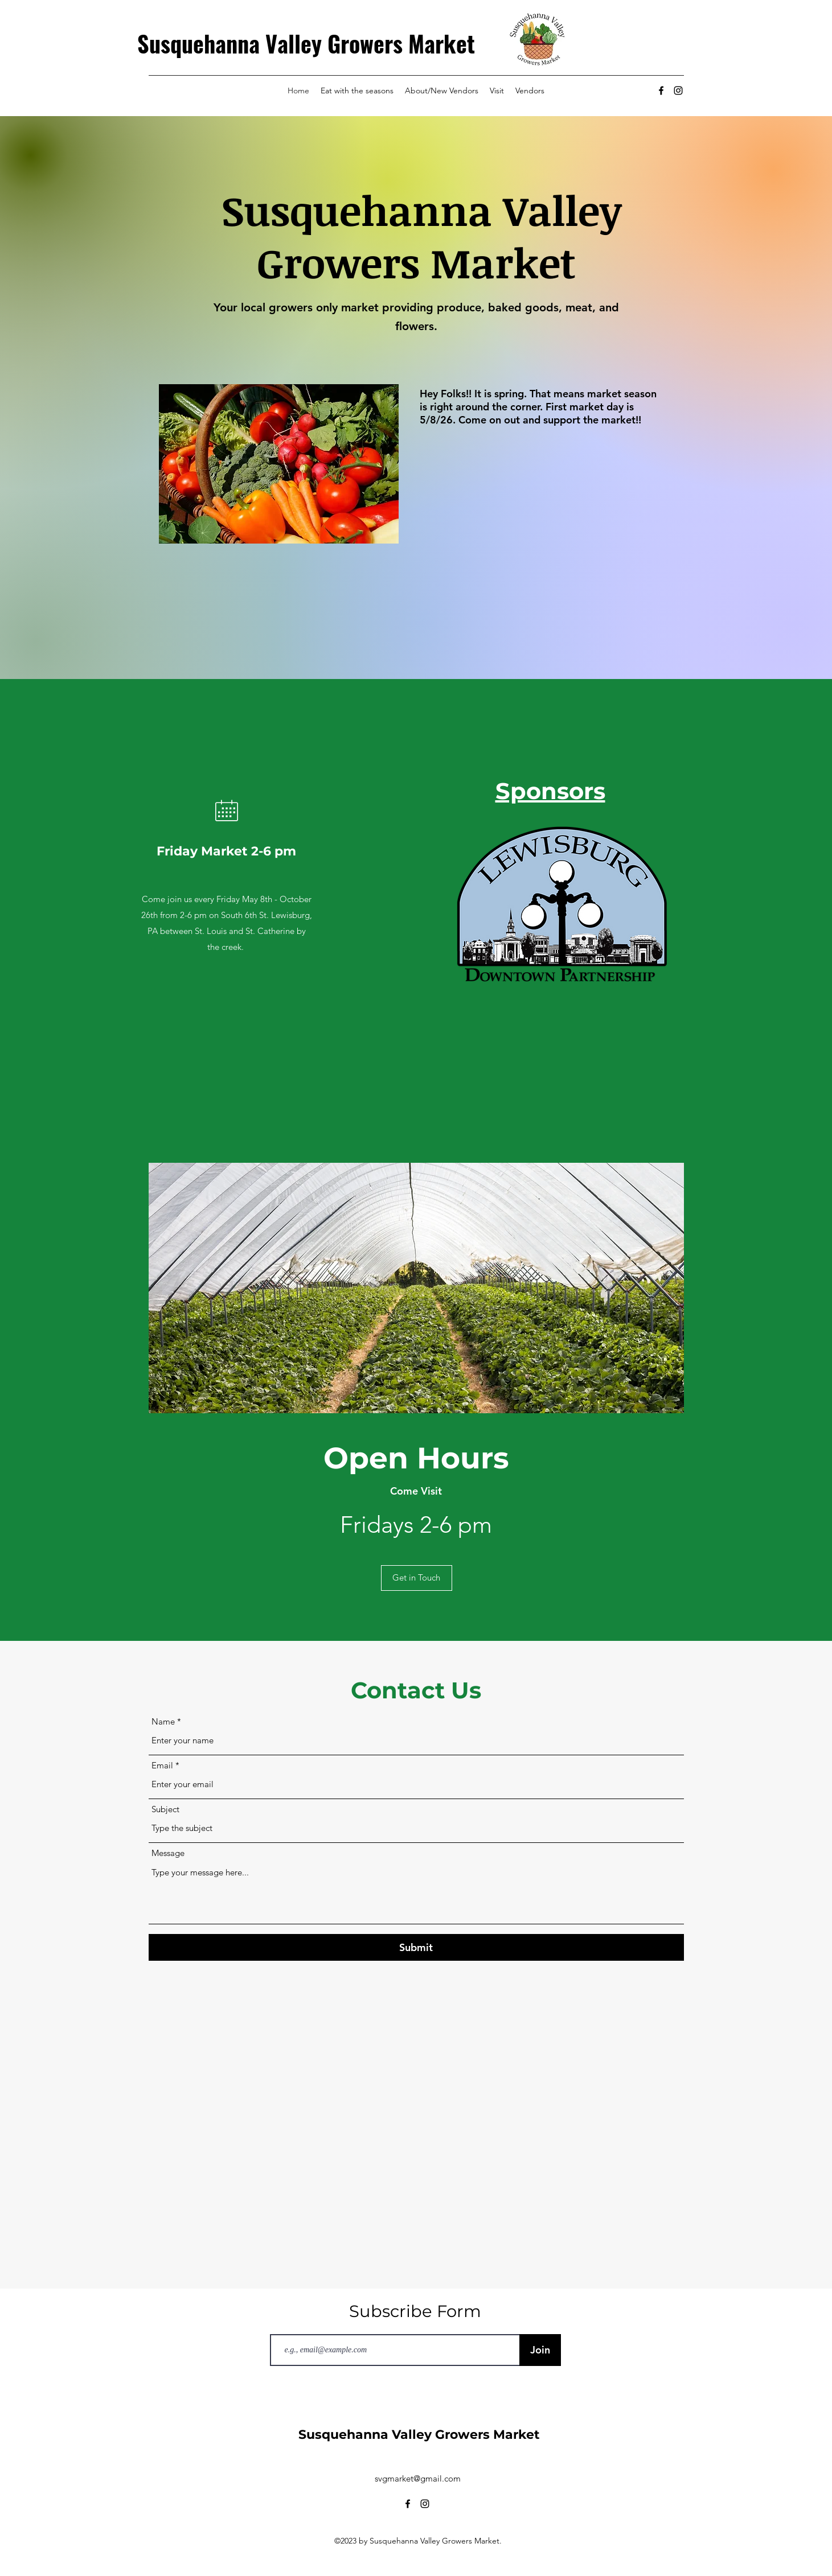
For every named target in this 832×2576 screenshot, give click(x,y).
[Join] (540, 2350)
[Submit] (416, 1947)
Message (168, 1853)
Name (163, 1721)
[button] (416, 1578)
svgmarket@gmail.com (418, 2478)
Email (162, 1765)
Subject (165, 1809)
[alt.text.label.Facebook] (661, 90)
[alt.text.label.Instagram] (678, 90)
